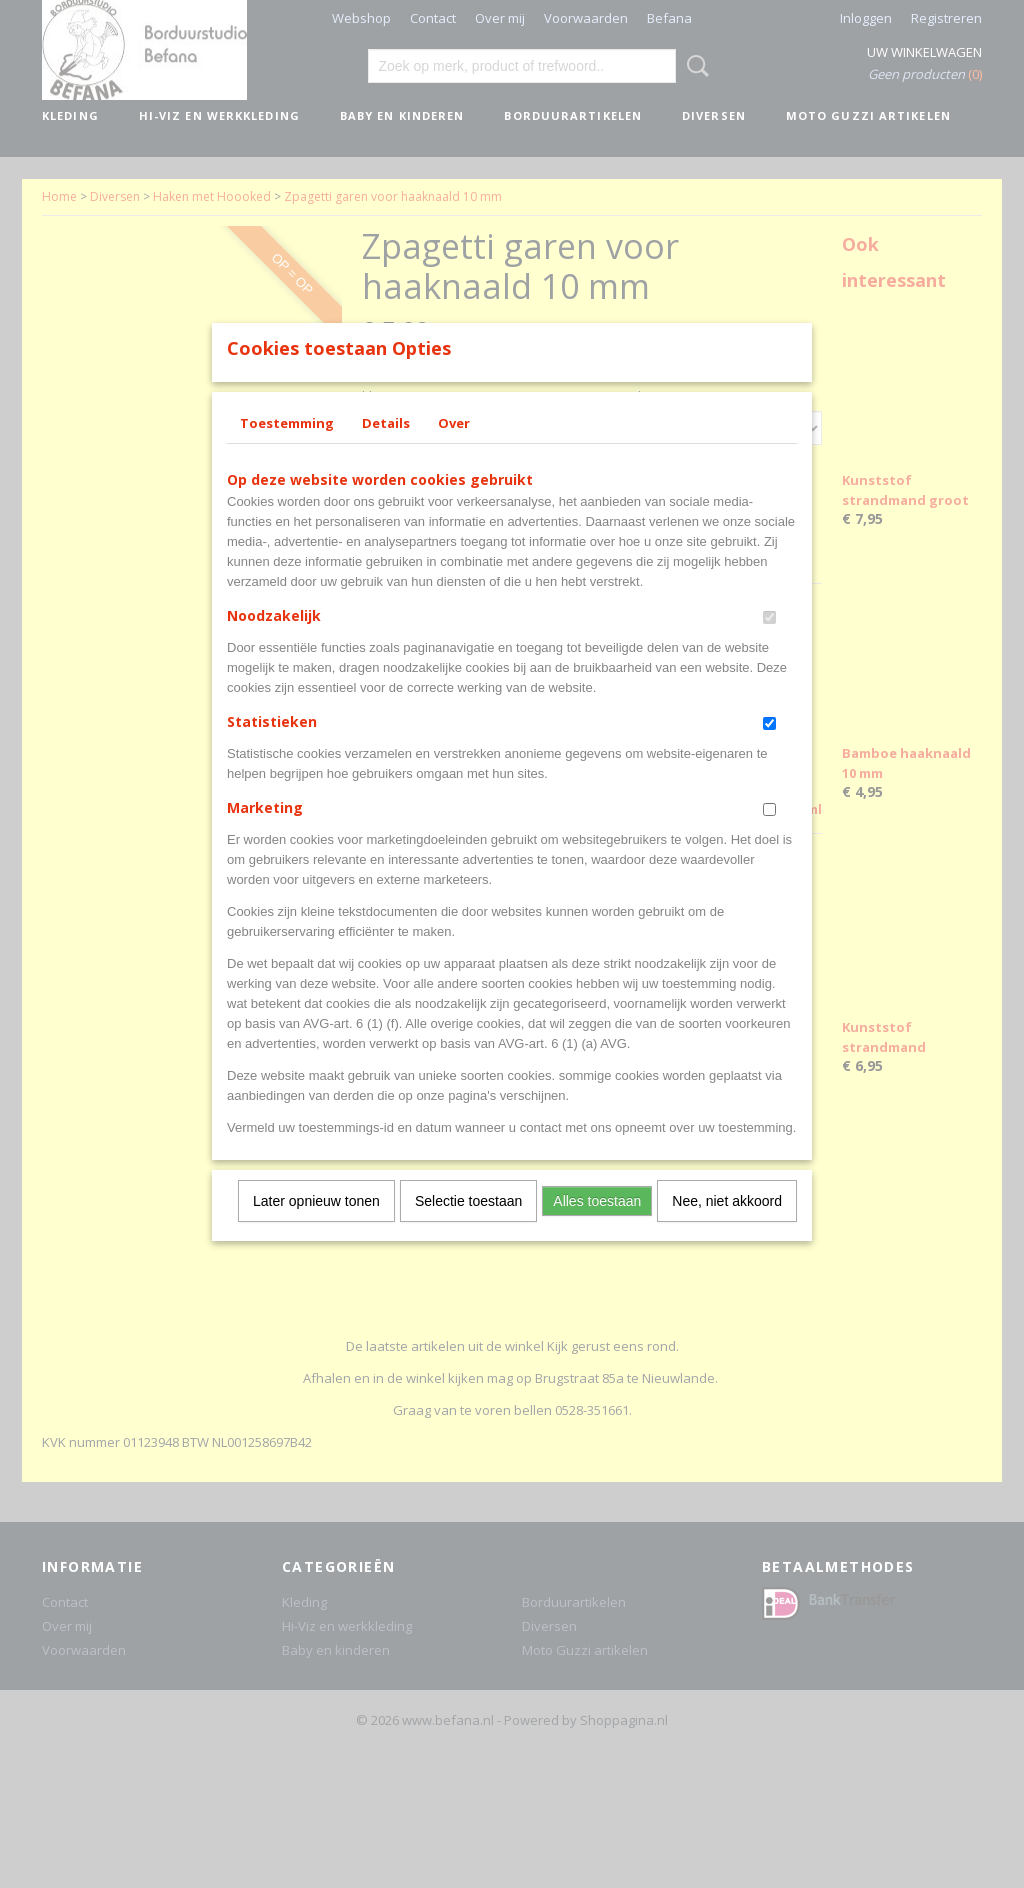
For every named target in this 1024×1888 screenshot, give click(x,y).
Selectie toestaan (468, 1227)
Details (386, 449)
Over (454, 449)
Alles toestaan (597, 1227)
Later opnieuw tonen (316, 1227)
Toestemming (287, 449)
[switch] (769, 643)
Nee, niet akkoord (727, 1227)
